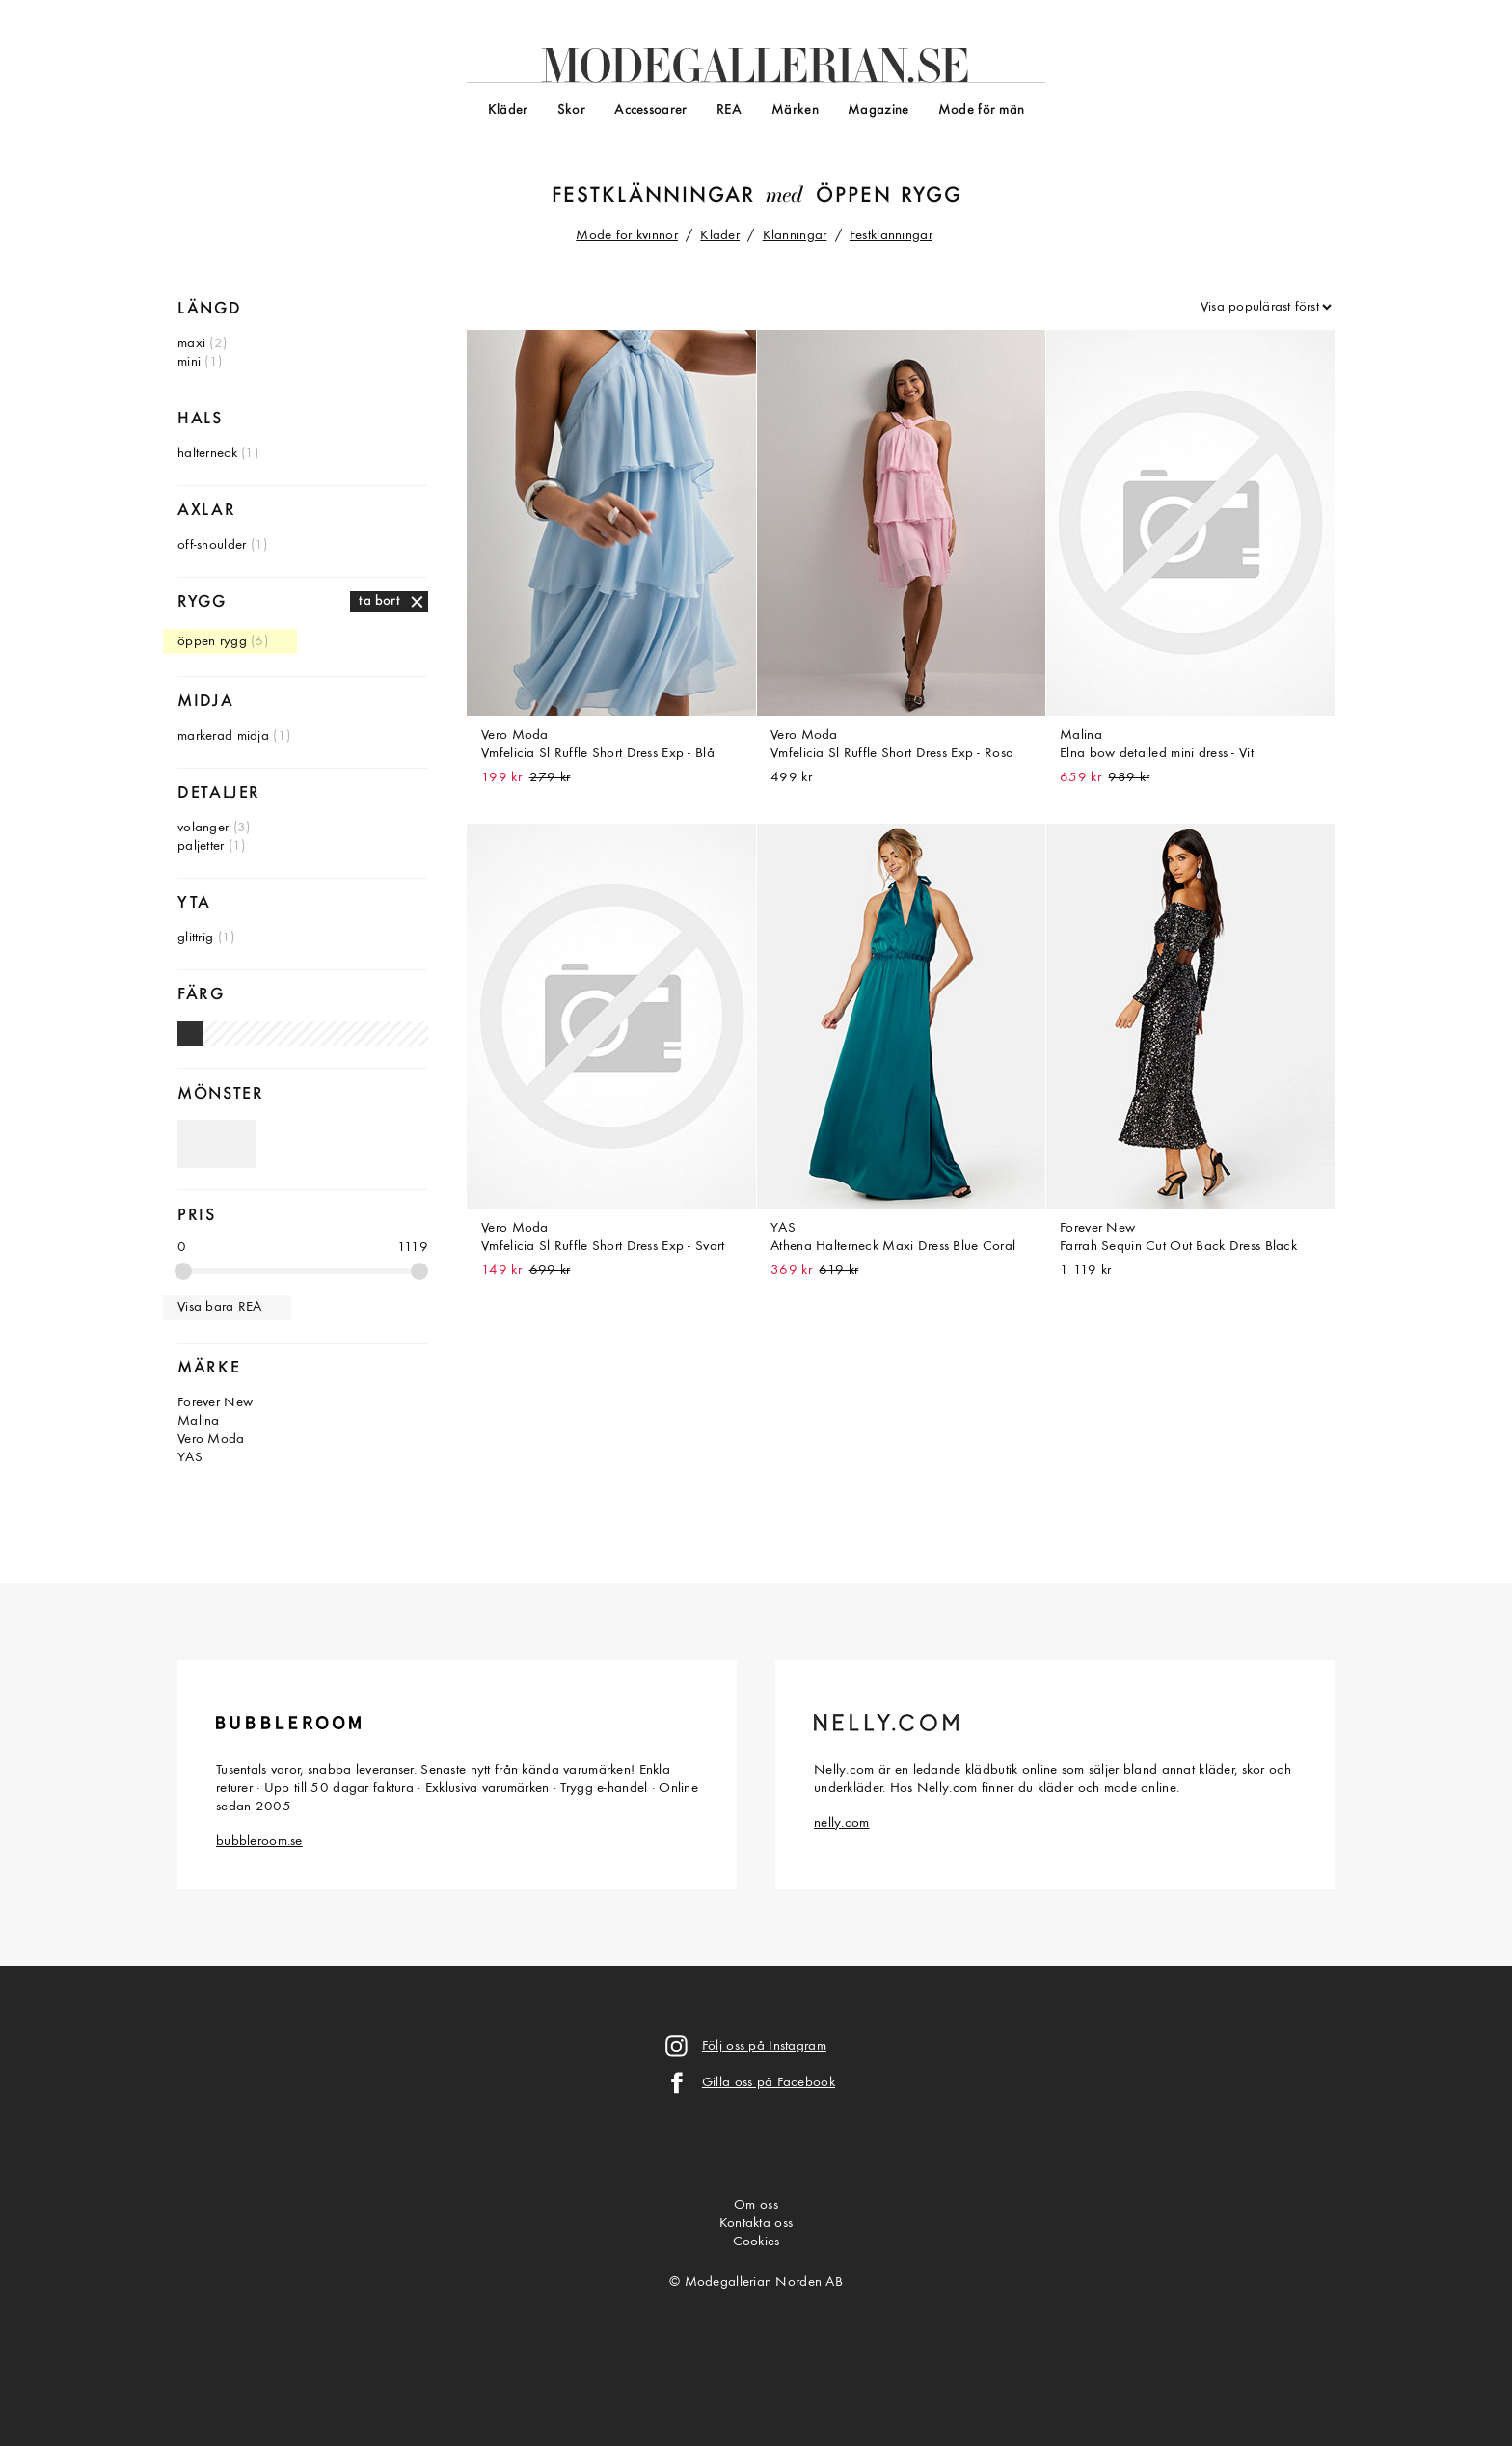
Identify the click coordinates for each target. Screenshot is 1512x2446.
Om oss (756, 2205)
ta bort (379, 601)
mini (189, 362)
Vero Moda (211, 1439)
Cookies (756, 2242)
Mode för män (981, 110)
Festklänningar (653, 196)
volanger (203, 828)
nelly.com (842, 1823)
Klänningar (795, 236)
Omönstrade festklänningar (216, 1144)
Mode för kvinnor (627, 236)
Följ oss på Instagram (764, 2046)
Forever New (215, 1403)
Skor (571, 110)
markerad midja (223, 736)
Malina (198, 1421)
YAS (189, 1458)
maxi (191, 344)
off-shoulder (211, 545)
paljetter (201, 846)
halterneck (207, 454)
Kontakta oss (756, 2223)
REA (729, 110)
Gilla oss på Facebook (768, 2083)
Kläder (508, 110)
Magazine (878, 110)
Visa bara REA (219, 1307)
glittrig (195, 938)
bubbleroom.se (259, 1841)
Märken (795, 110)
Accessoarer (650, 110)
